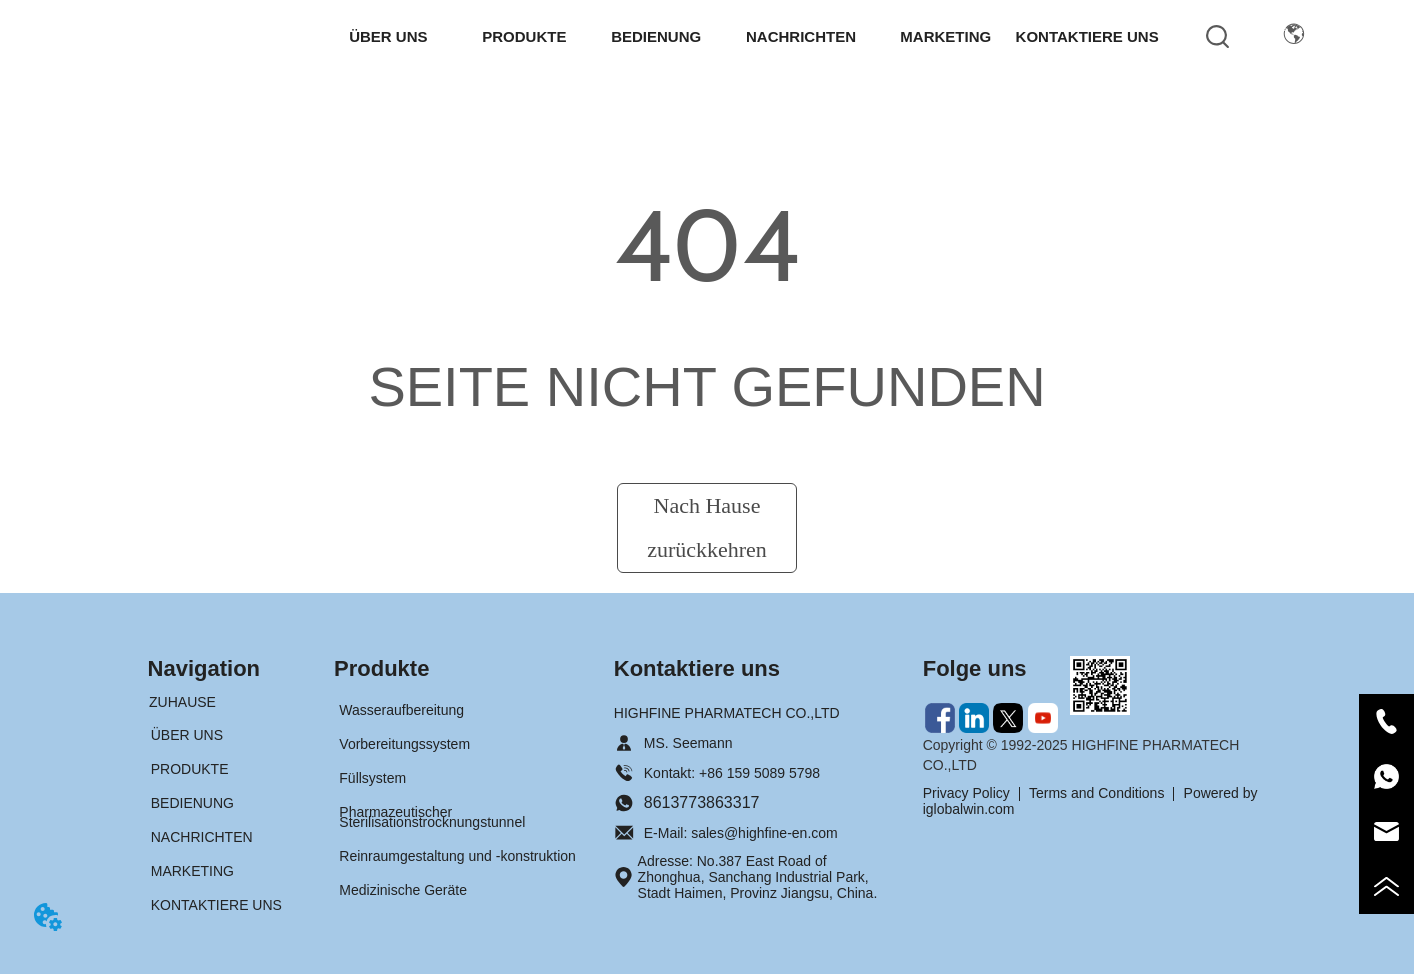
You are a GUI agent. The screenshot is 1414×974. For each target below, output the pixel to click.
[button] (388, 36)
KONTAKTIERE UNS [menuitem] (1087, 36)
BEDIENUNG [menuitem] (656, 36)
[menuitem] (388, 36)
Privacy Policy (966, 793)
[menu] (744, 36)
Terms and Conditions (1096, 793)
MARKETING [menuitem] (945, 36)
